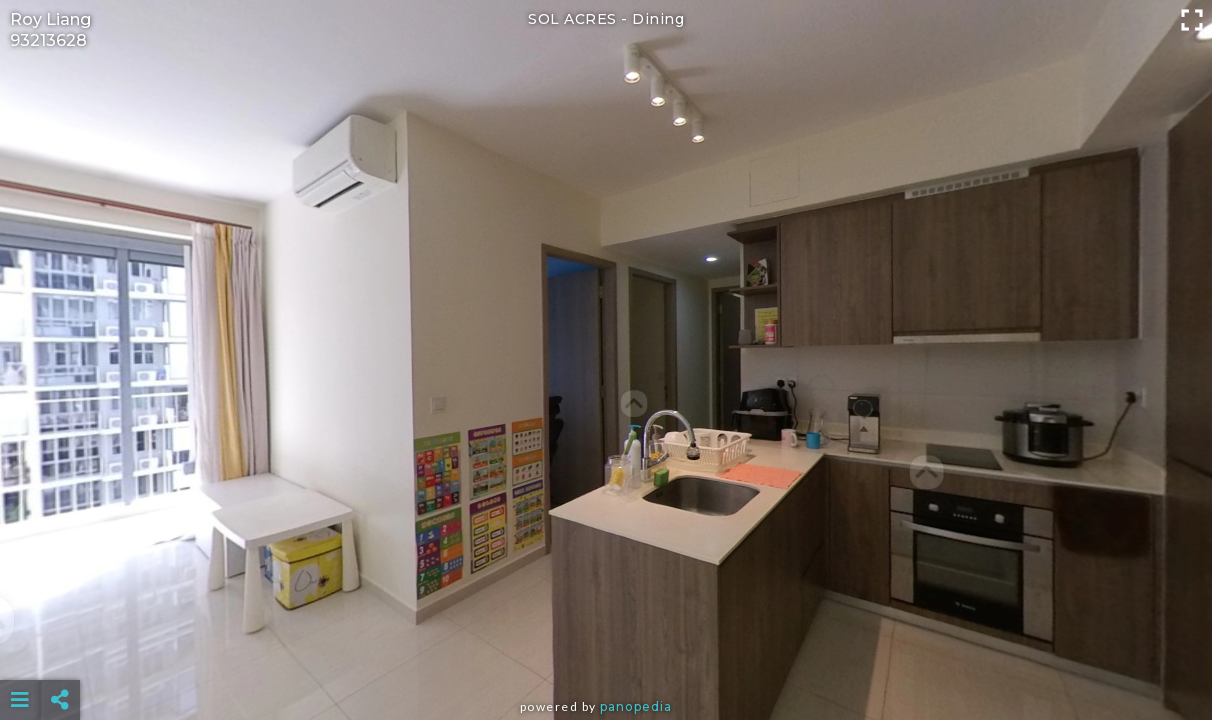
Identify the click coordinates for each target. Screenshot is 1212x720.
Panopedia (636, 706)
